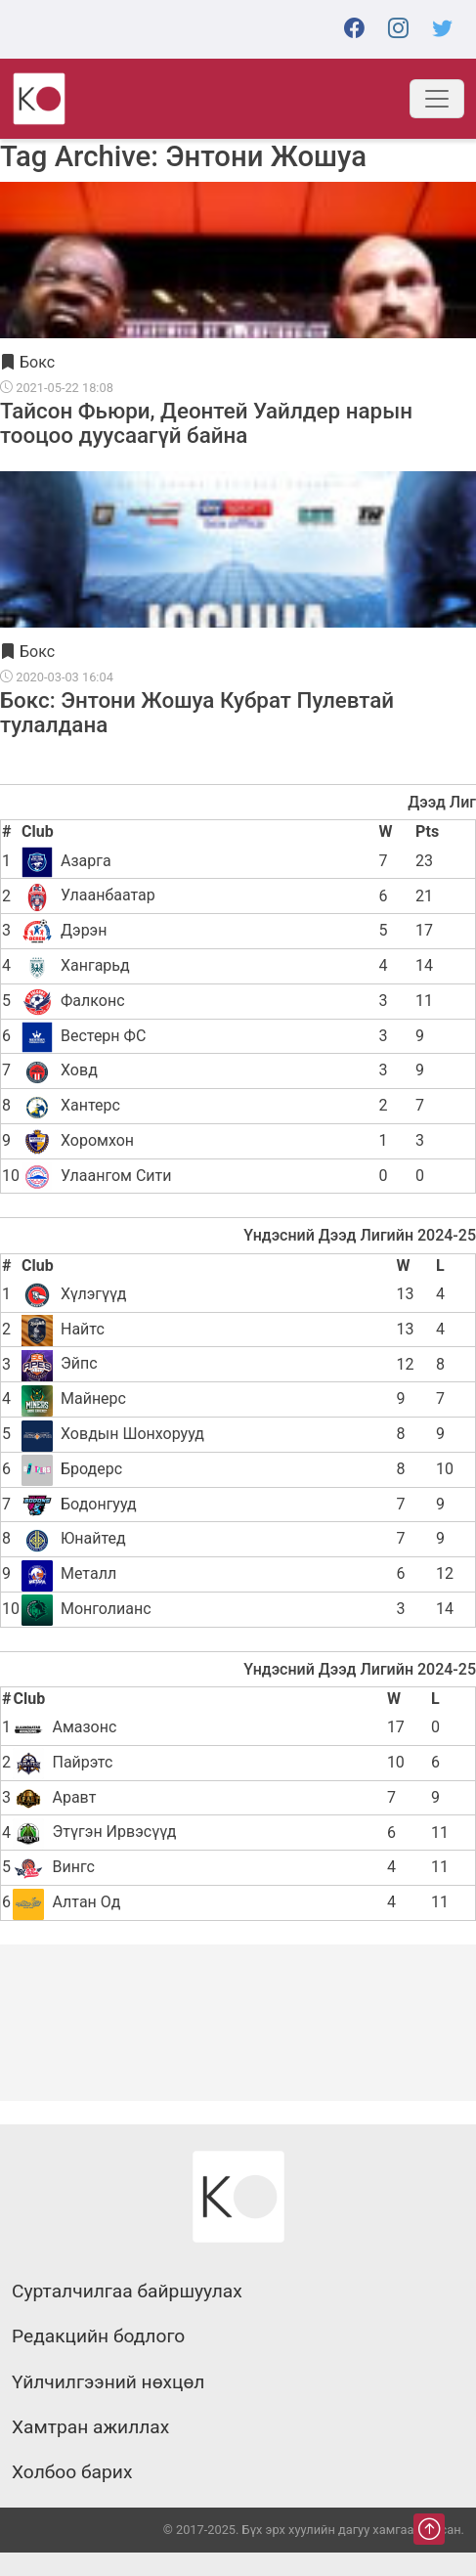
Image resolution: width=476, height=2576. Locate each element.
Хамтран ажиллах (90, 2427)
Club (38, 831)
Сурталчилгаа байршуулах (127, 2291)
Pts (427, 831)
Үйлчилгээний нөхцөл (108, 2382)
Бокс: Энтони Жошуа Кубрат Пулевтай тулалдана (197, 711)
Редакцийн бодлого (98, 2336)
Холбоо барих (72, 2472)
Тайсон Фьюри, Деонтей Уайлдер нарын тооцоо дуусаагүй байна (206, 422)
